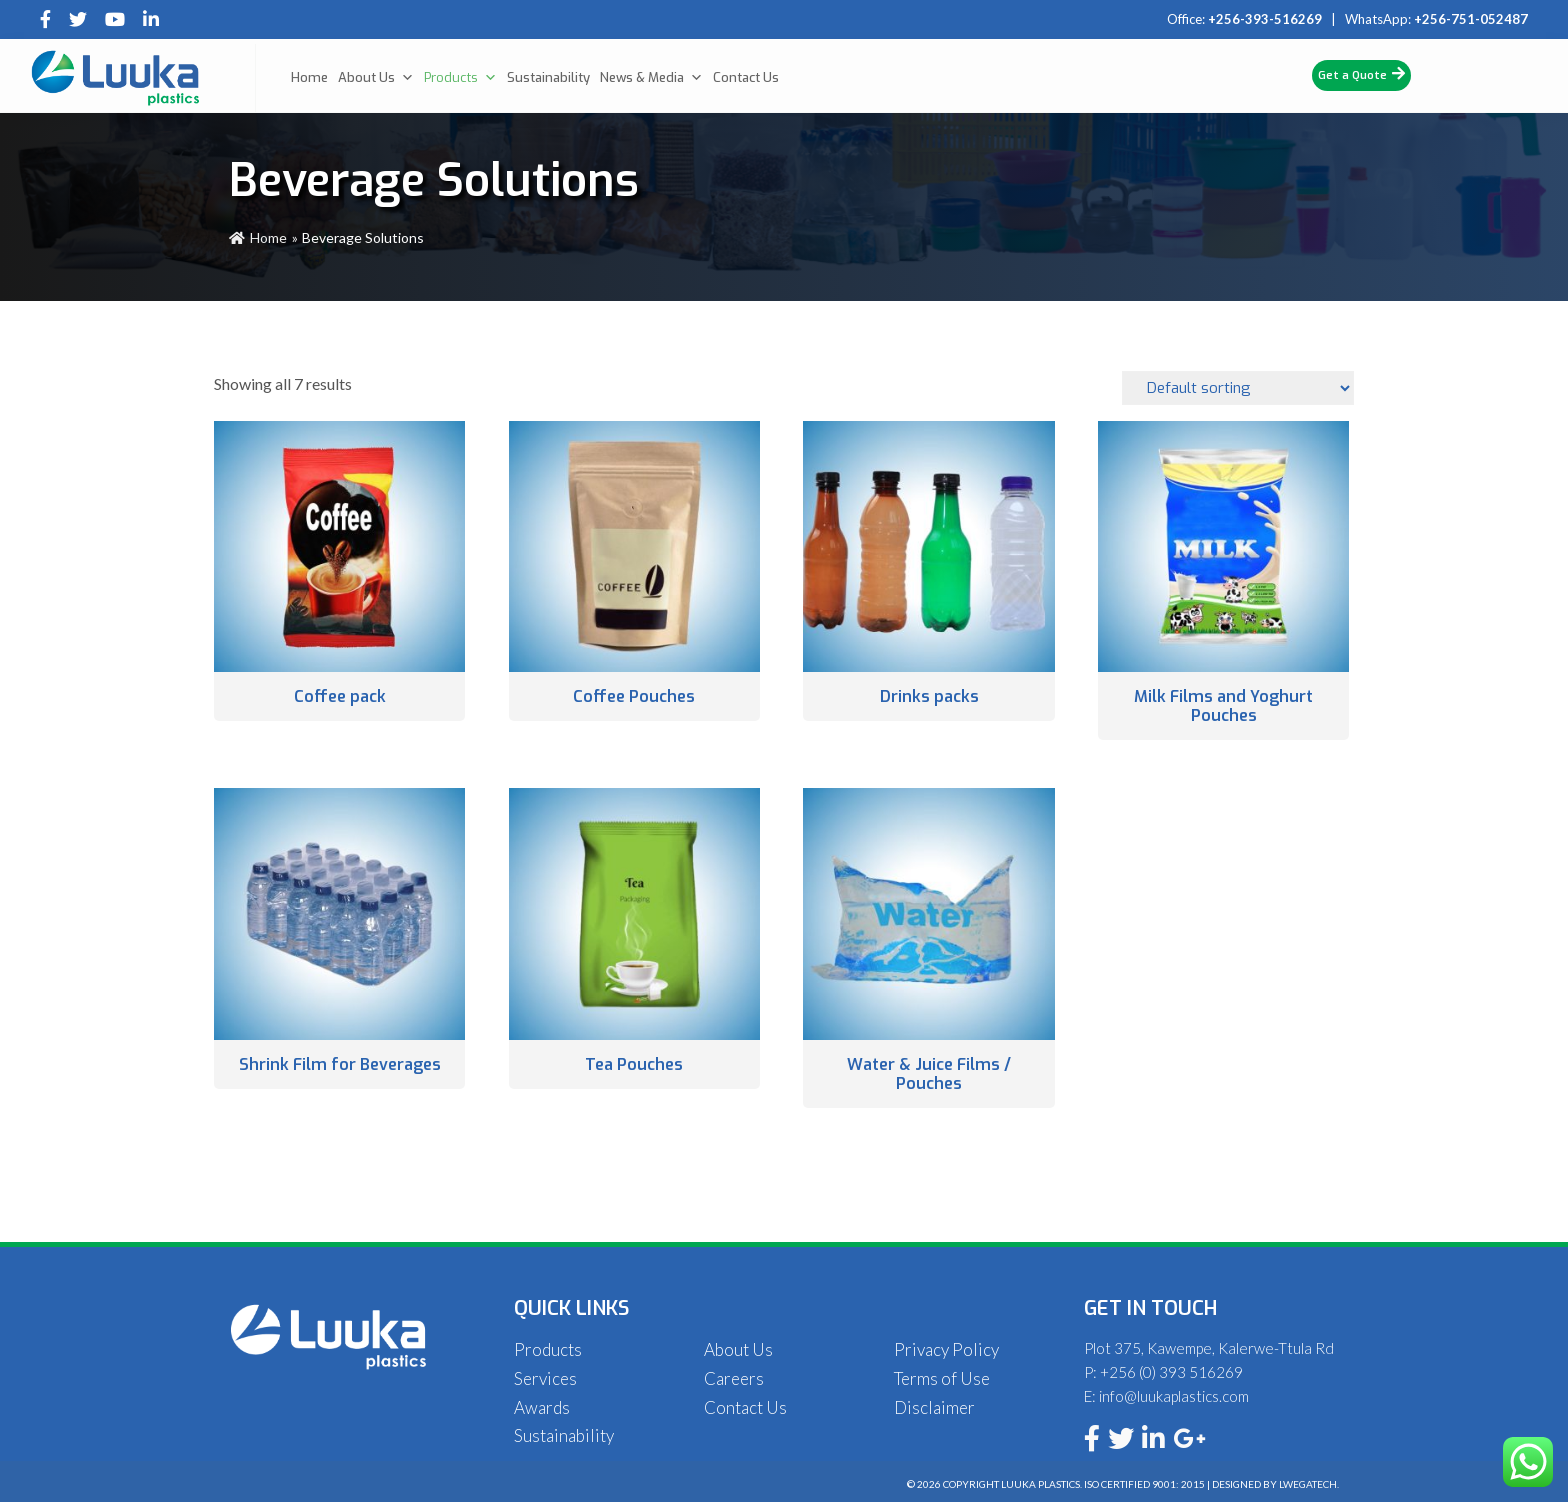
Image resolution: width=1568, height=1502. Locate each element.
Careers (734, 1378)
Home (309, 77)
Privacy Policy (946, 1349)
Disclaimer (934, 1407)
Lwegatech (1308, 1484)
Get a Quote (1361, 74)
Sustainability (548, 77)
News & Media (651, 78)
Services (545, 1378)
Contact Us (746, 77)
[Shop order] (1238, 388)
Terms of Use (942, 1378)
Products (460, 78)
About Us (376, 78)
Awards (542, 1407)
